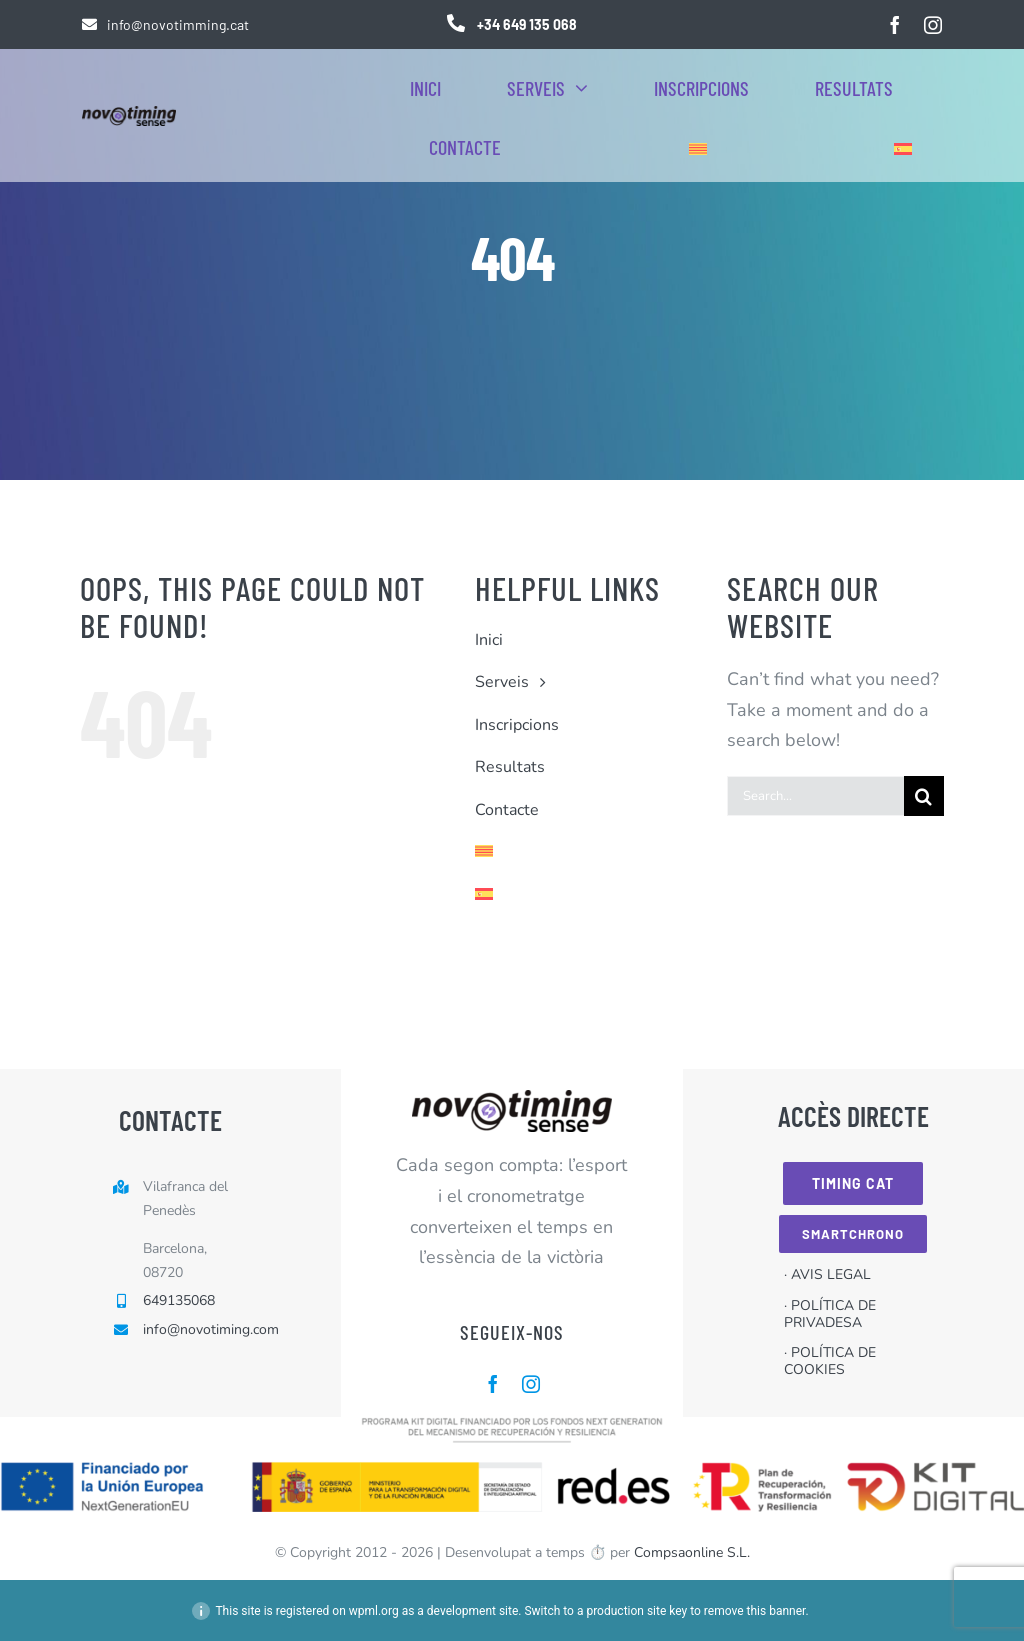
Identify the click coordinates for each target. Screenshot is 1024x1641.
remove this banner (755, 1611)
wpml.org (374, 1611)
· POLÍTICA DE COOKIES (830, 1361)
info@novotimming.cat (178, 24)
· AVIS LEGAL (827, 1274)
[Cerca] (924, 796)
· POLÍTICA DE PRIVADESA (830, 1314)
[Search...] (815, 796)
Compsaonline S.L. (692, 1552)
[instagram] (933, 25)
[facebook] (895, 25)
